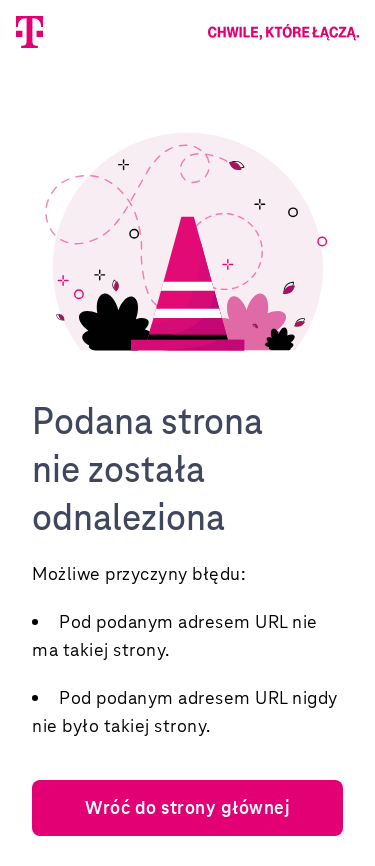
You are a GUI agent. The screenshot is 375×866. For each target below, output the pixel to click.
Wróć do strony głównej (187, 807)
